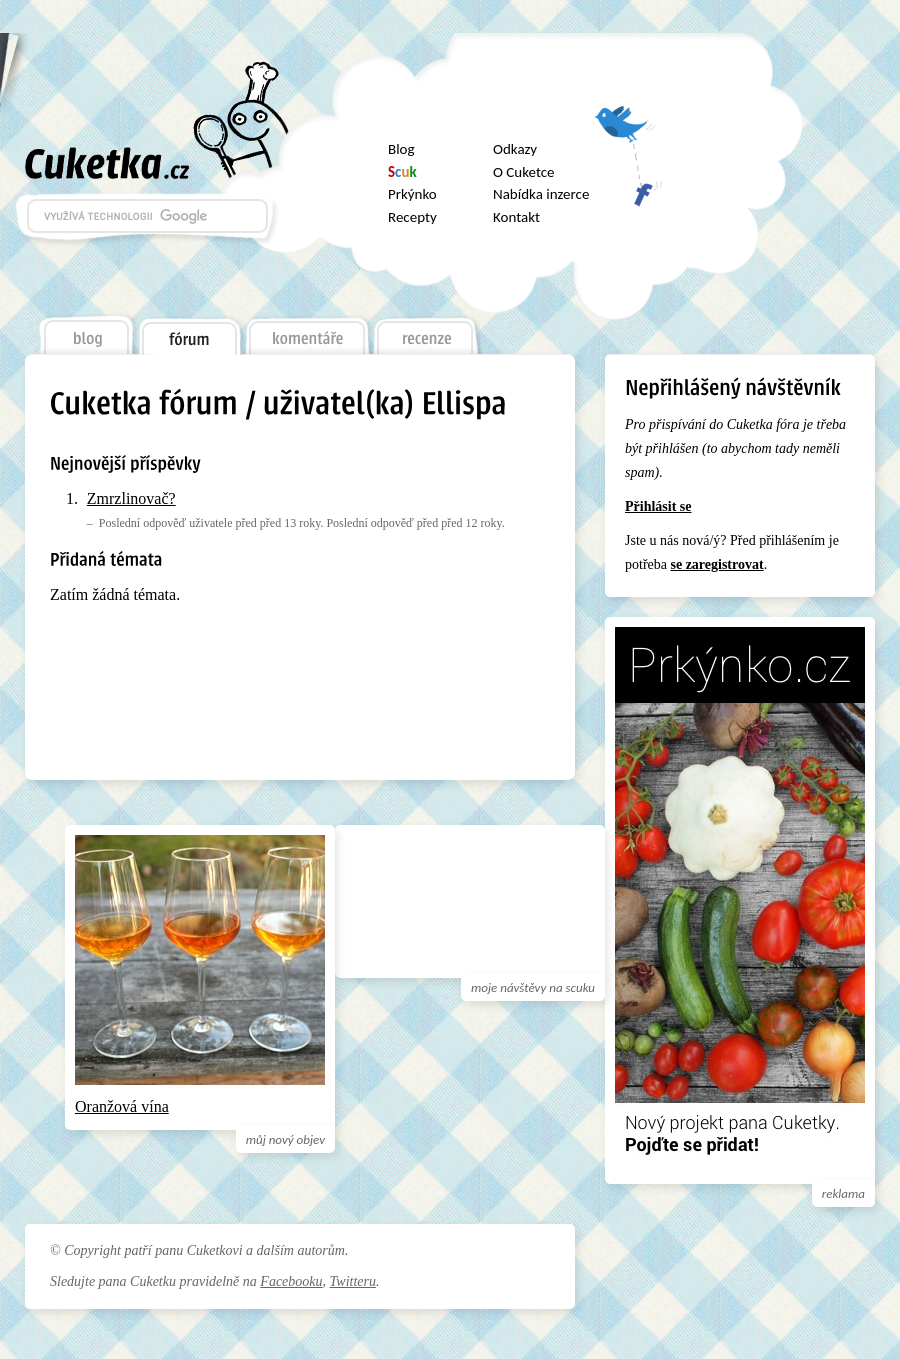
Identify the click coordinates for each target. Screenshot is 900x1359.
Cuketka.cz (107, 163)
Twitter (628, 131)
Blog (401, 149)
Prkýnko (412, 194)
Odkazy (515, 149)
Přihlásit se (658, 506)
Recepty (412, 217)
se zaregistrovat (716, 564)
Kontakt (516, 217)
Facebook (628, 184)
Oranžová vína (122, 1106)
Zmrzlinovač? (131, 498)
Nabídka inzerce (541, 194)
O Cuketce (524, 172)
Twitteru (353, 1281)
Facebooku (291, 1281)
